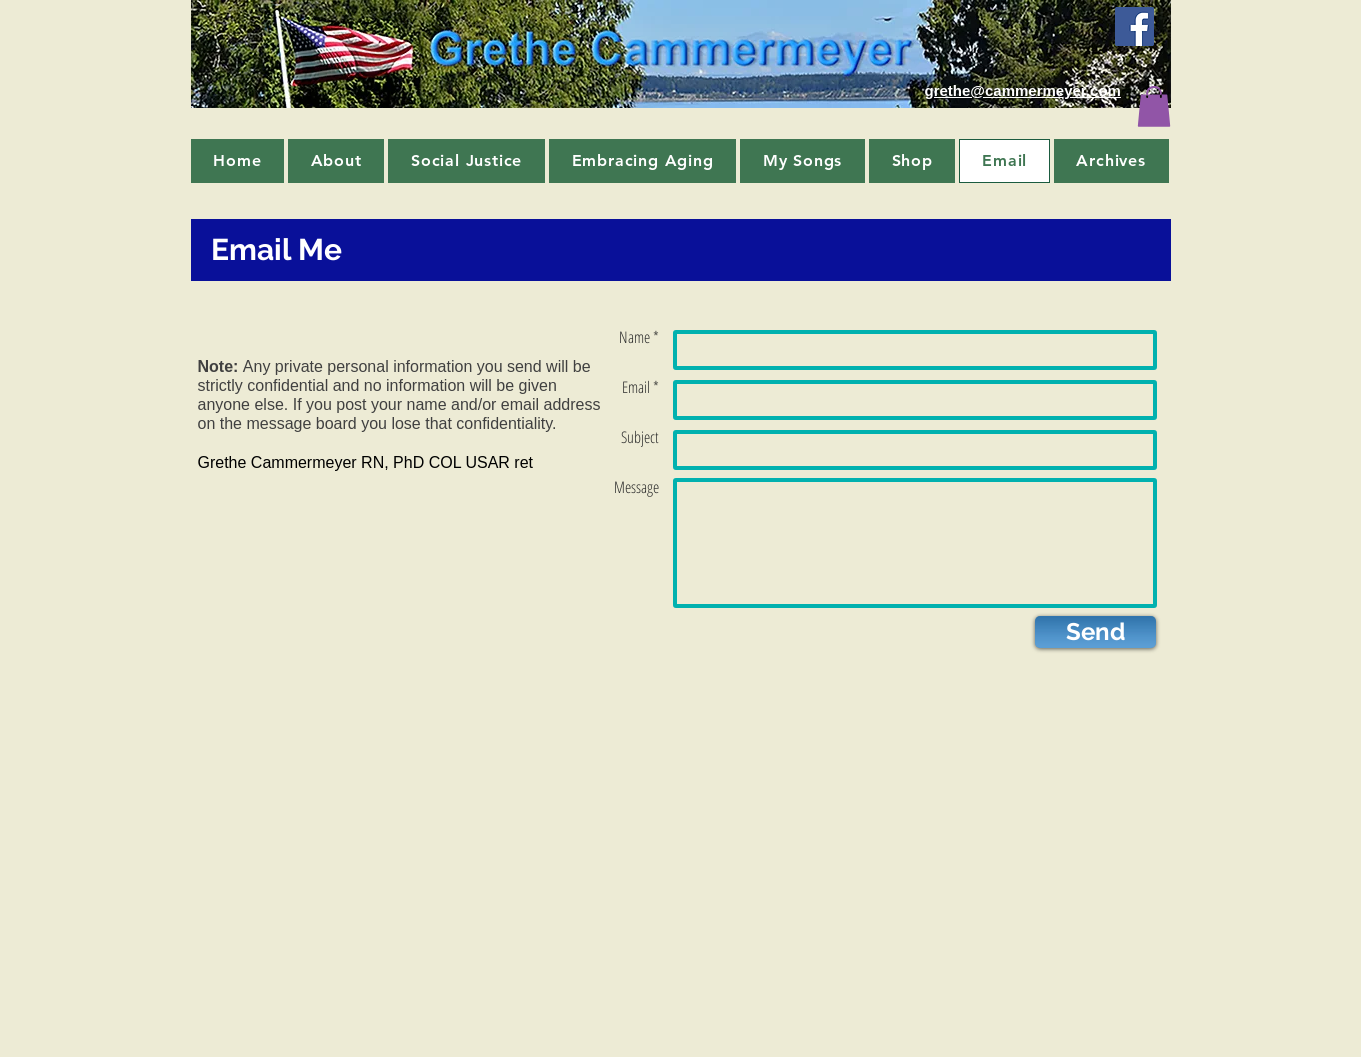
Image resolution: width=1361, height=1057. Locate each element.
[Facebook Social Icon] (1134, 26)
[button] (1154, 106)
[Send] (1095, 632)
